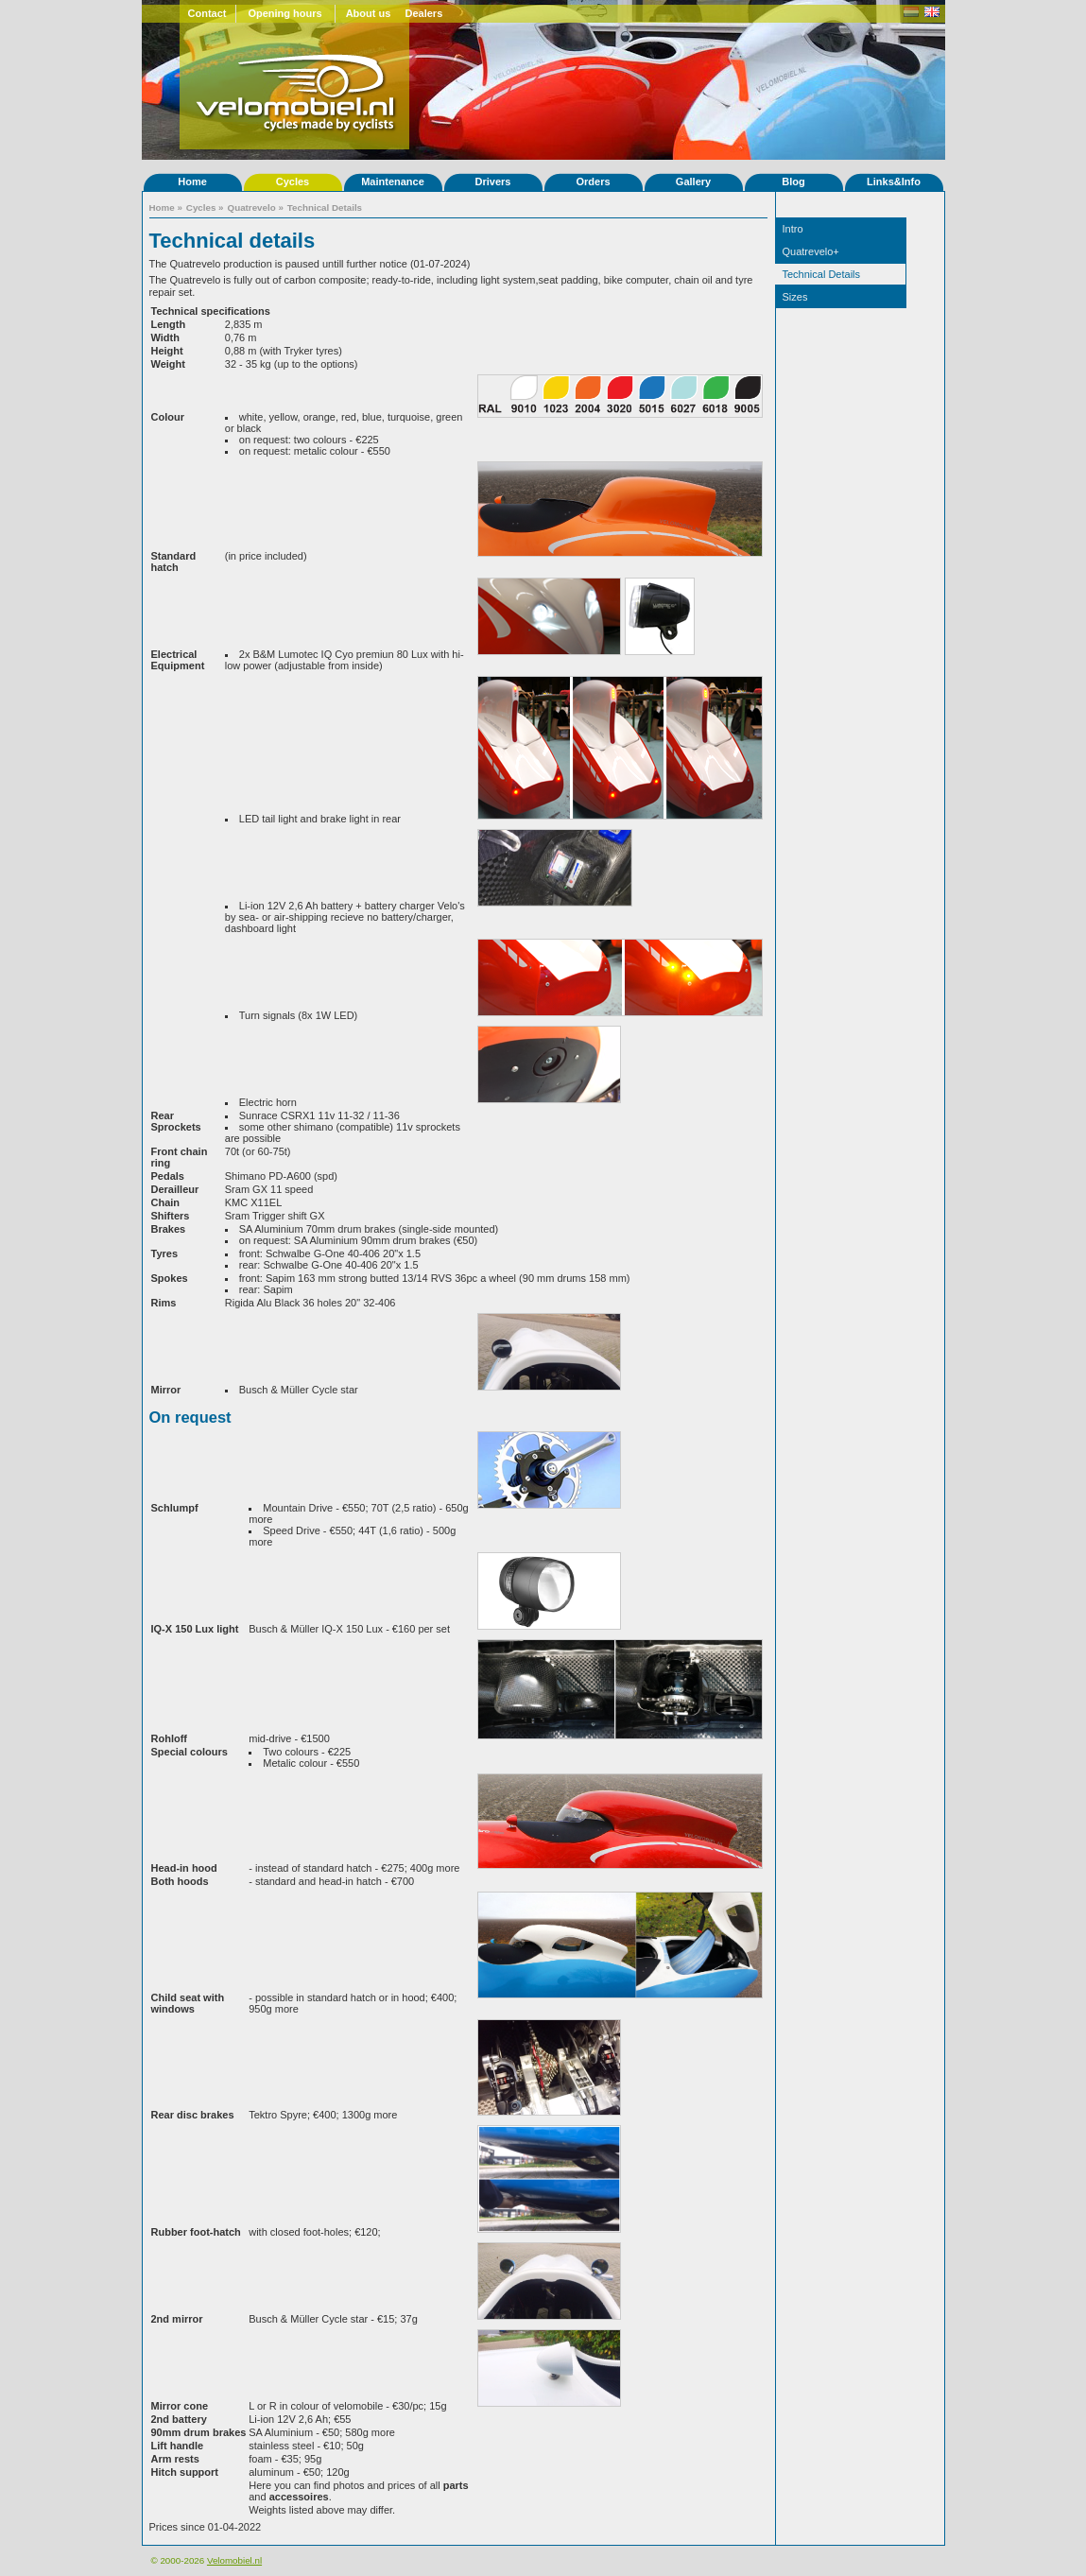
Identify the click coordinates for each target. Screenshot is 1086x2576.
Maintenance (392, 181)
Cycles (292, 181)
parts (456, 2485)
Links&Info (894, 181)
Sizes (795, 297)
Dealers (424, 13)
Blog (793, 181)
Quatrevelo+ (811, 251)
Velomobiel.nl (234, 2560)
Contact (207, 13)
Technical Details (324, 207)
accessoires (299, 2496)
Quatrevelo (252, 207)
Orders (593, 181)
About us (368, 13)
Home (192, 181)
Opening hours (284, 13)
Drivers (493, 181)
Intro (793, 228)
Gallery (693, 181)
